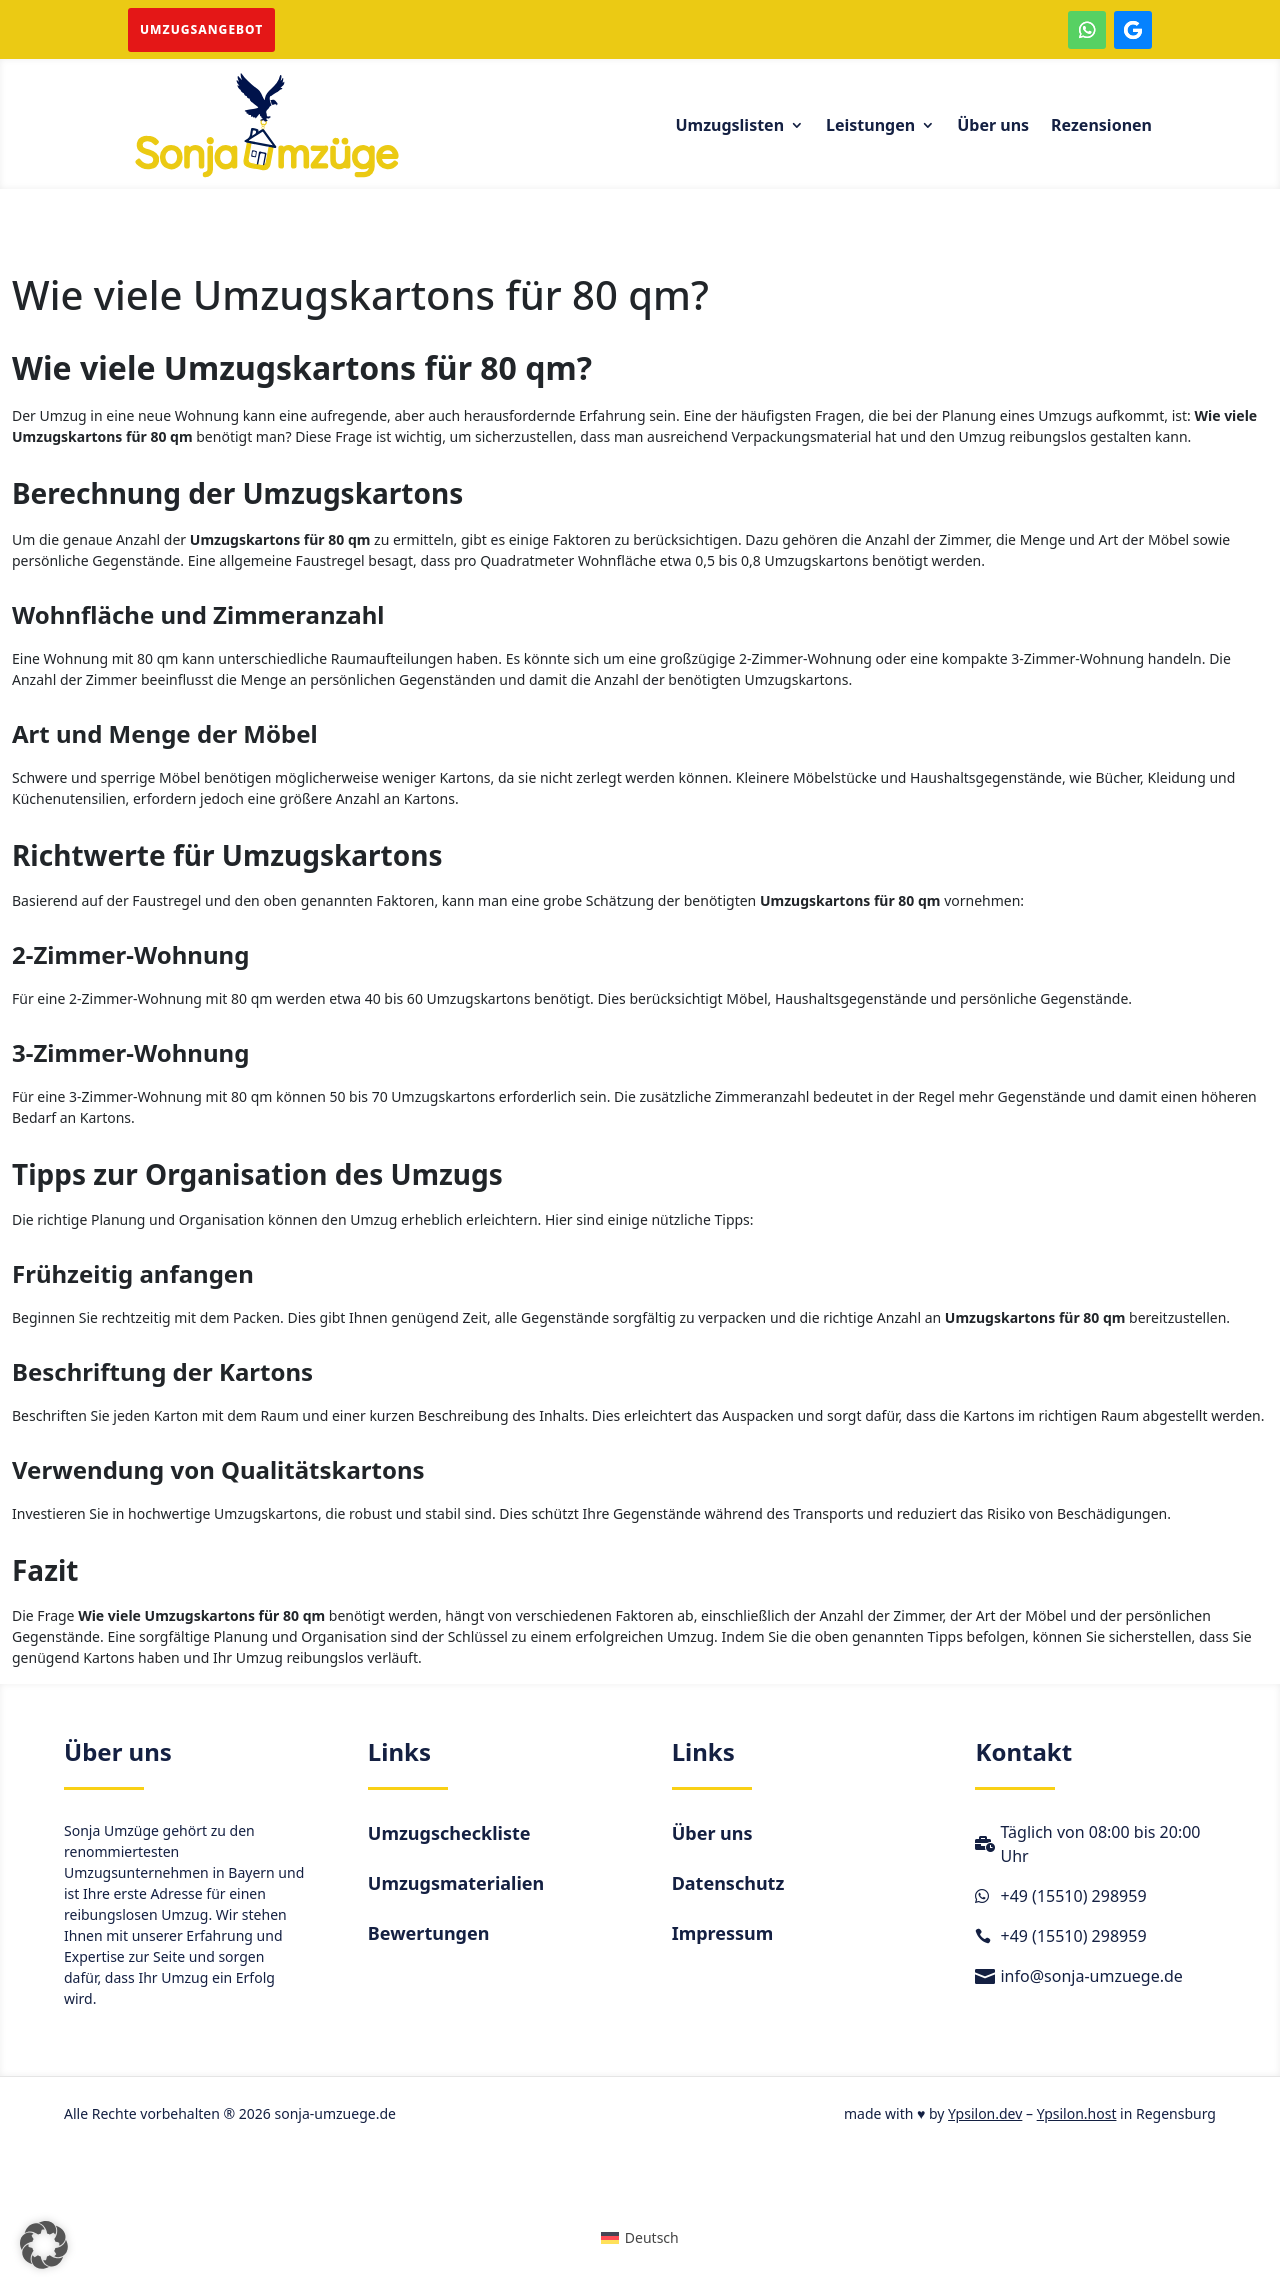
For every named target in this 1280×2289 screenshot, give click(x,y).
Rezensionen (1101, 127)
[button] (44, 2245)
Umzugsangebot (201, 29)
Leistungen (870, 127)
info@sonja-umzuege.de (1091, 1976)
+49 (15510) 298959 (1073, 1896)
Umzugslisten (729, 127)
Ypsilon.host (1077, 2113)
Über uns (993, 127)
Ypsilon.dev (985, 2113)
